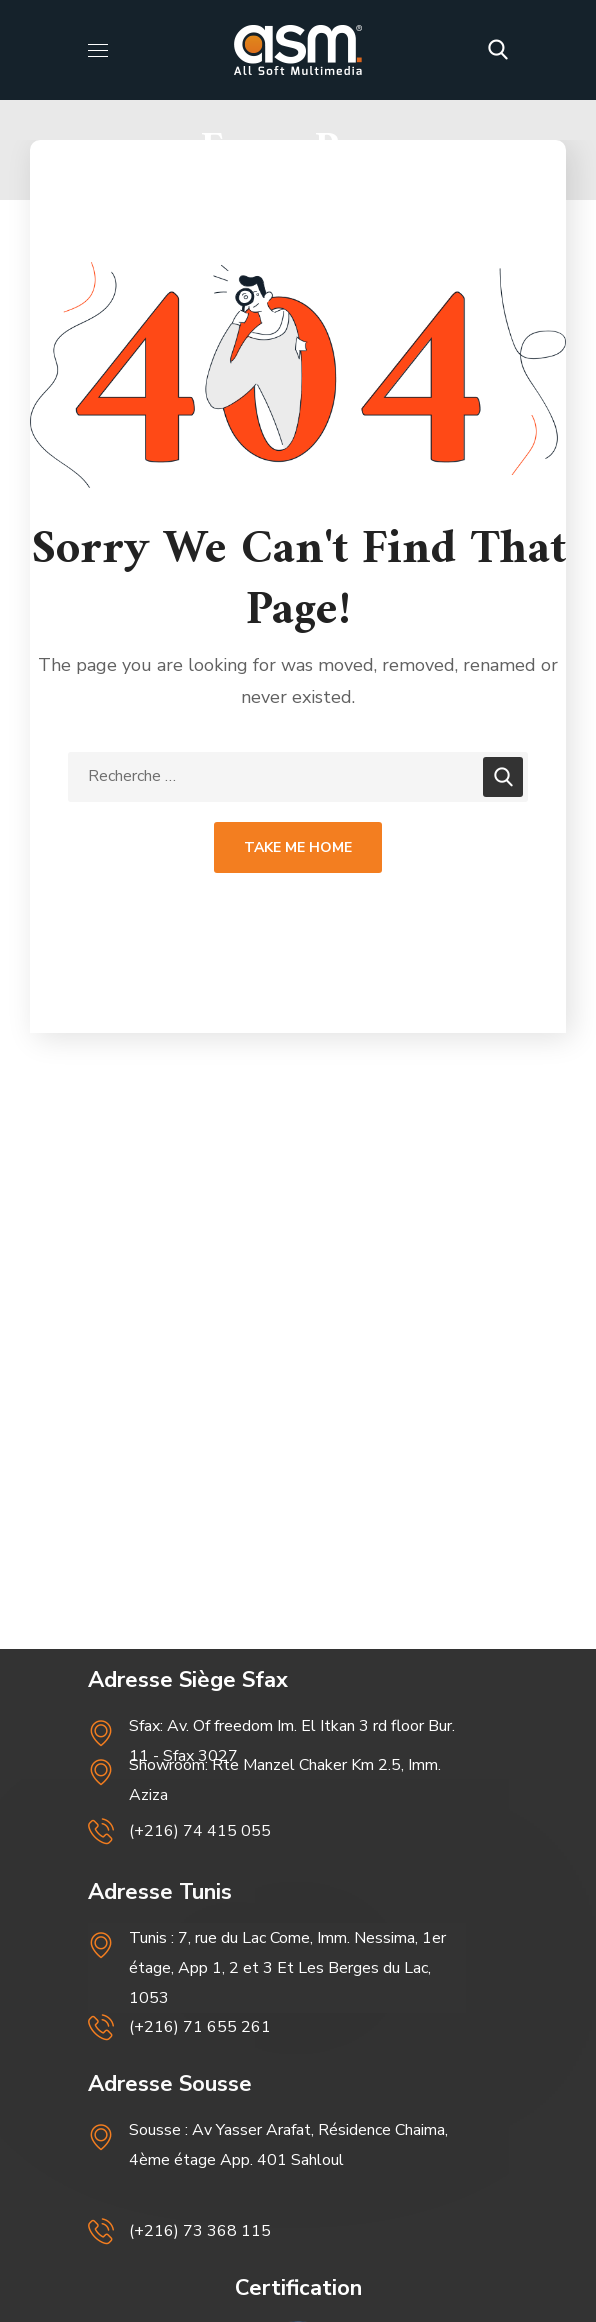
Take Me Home (298, 847)
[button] (498, 50)
